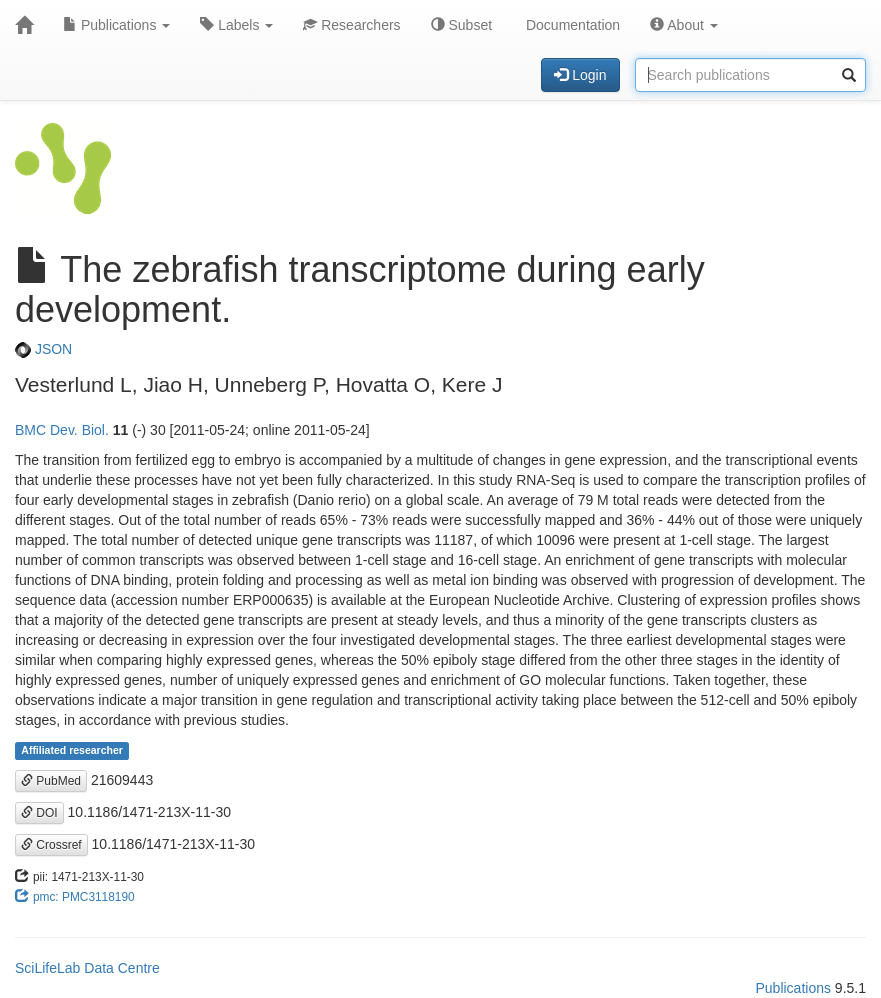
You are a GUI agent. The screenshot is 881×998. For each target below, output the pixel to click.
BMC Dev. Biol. (62, 430)
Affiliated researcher (72, 751)
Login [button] (580, 75)
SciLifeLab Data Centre (87, 968)
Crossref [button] (51, 845)
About (684, 25)
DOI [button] (39, 813)
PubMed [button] (51, 781)
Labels (236, 25)
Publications (116, 25)
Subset (461, 25)
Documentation (571, 25)
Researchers (351, 25)
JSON (43, 349)
